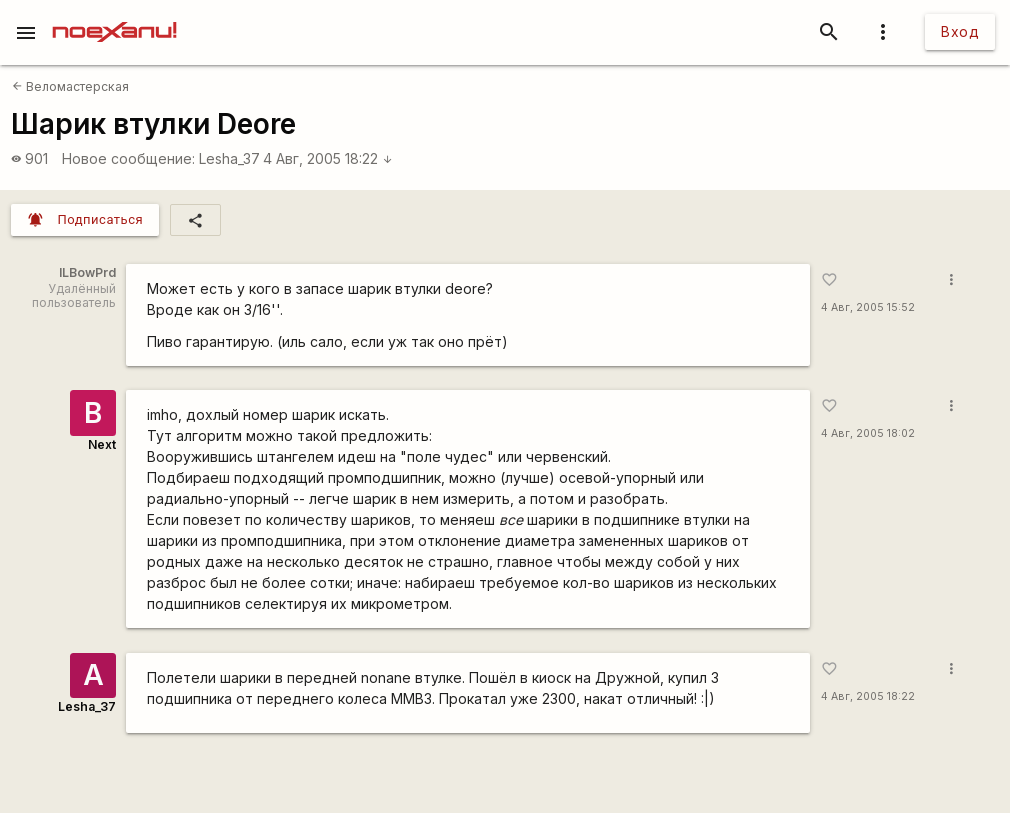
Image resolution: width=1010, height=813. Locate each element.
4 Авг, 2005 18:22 (328, 158)
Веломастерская (70, 86)
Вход (960, 31)
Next (102, 444)
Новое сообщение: (128, 158)
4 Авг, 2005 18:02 (868, 433)
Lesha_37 (229, 158)
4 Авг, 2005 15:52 (868, 307)
